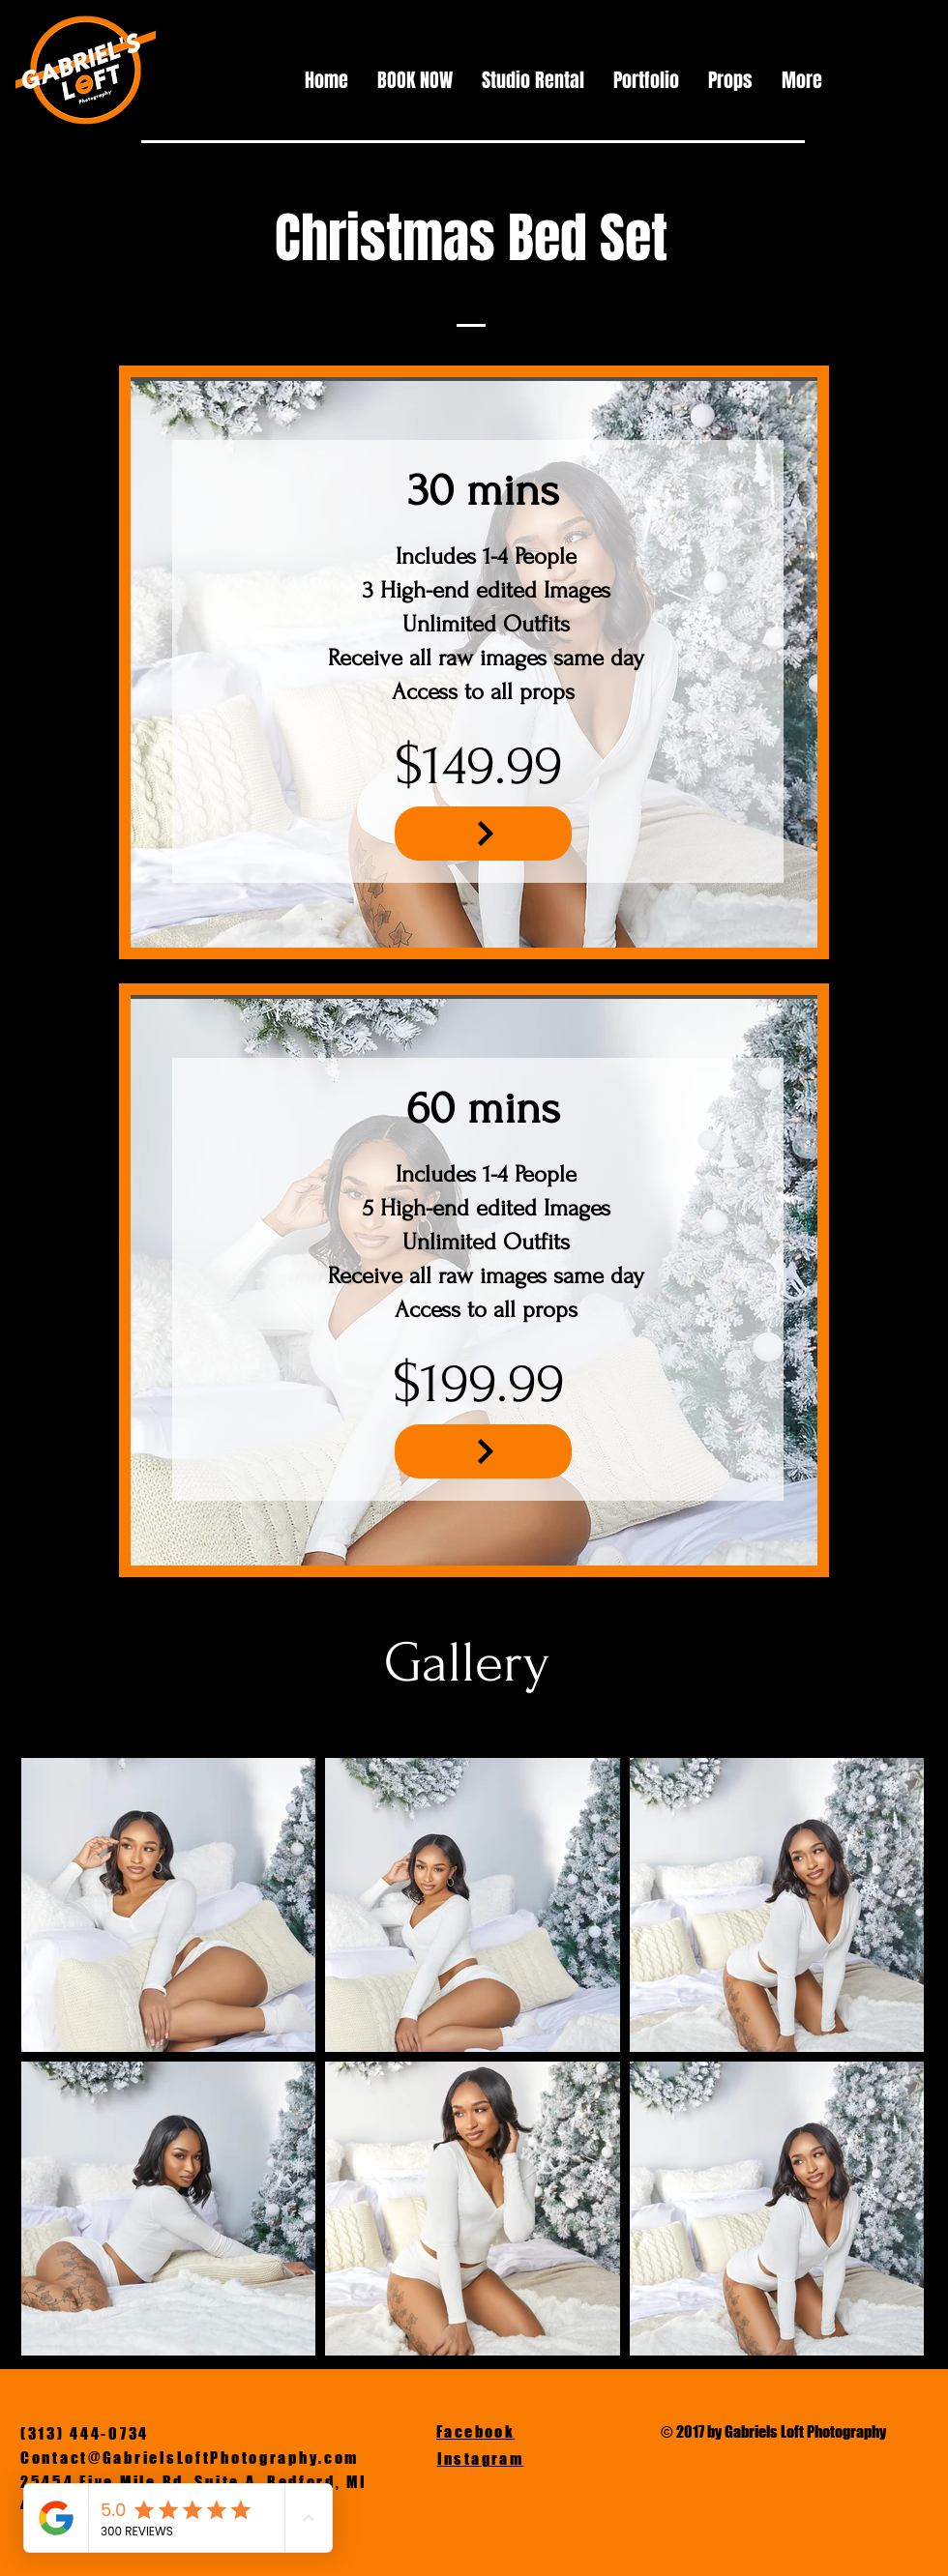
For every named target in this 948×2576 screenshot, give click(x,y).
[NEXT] (483, 833)
